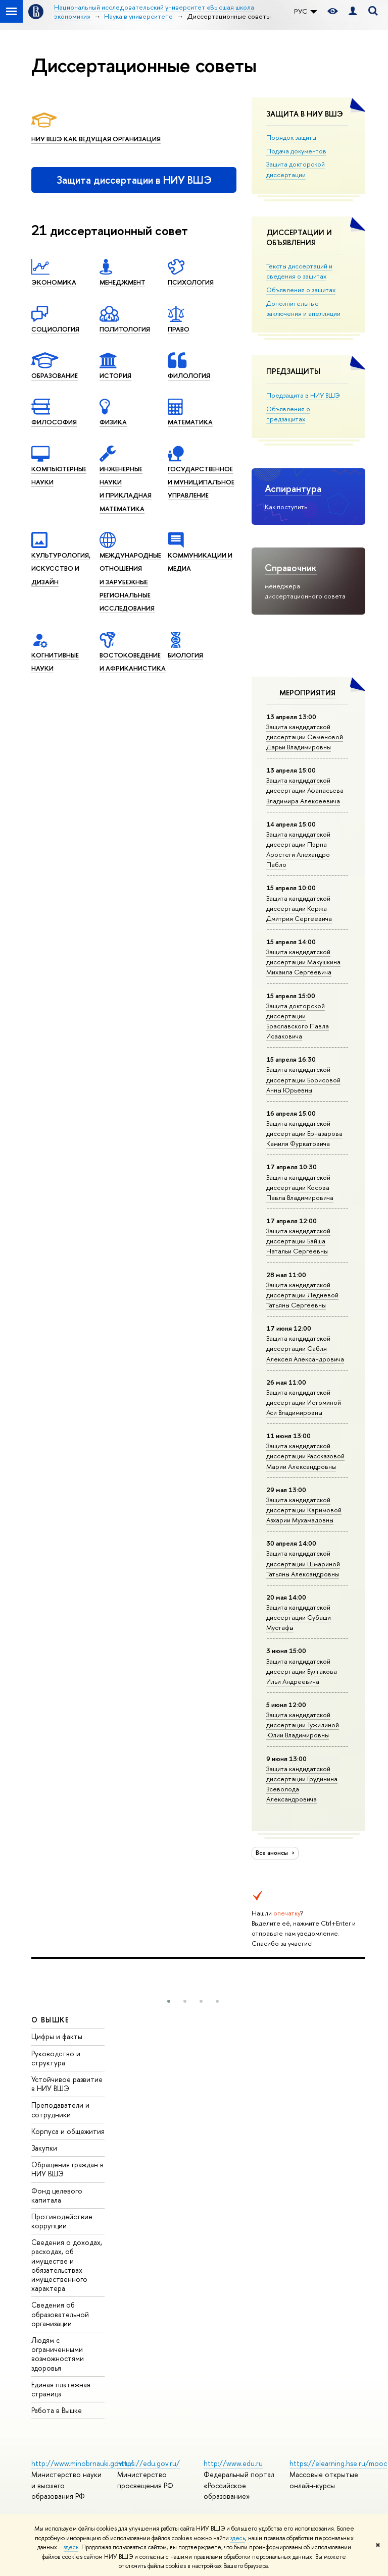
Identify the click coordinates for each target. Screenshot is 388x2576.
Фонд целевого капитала (56, 2195)
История (115, 375)
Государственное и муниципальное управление (201, 482)
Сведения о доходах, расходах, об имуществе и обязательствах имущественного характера (66, 2265)
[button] (169, 2001)
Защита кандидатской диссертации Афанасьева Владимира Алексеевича (305, 790)
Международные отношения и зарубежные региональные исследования (130, 582)
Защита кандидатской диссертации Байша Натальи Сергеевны (298, 1240)
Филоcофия (54, 421)
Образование (54, 375)
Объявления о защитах (300, 289)
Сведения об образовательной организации (60, 2314)
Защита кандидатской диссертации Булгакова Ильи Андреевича (301, 1671)
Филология (189, 375)
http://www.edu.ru (233, 2463)
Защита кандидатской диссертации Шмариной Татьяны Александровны (303, 1563)
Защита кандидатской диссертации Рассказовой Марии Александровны (305, 1455)
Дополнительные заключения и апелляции (303, 308)
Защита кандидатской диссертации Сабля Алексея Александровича (305, 1348)
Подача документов (296, 150)
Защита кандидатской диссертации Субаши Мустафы (298, 1617)
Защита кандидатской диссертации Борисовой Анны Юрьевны (303, 1079)
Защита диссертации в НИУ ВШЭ (134, 180)
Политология (125, 329)
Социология (55, 329)
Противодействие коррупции (61, 2221)
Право (178, 329)
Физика (113, 421)
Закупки (44, 2148)
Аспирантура (293, 488)
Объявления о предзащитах (288, 413)
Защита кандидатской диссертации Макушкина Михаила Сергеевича (303, 961)
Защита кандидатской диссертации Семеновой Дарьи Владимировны (304, 736)
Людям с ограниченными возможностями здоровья (57, 2354)
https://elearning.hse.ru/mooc (338, 2463)
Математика (190, 421)
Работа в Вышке (56, 2410)
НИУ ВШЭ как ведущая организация (96, 138)
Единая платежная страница (60, 2389)
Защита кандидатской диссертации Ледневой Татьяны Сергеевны (302, 1294)
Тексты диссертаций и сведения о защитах (299, 271)
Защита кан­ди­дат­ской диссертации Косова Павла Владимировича (299, 1187)
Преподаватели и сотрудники (60, 2109)
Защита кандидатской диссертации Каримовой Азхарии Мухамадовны (304, 1509)
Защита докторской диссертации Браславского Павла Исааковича (297, 1020)
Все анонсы (276, 1853)
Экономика (53, 282)
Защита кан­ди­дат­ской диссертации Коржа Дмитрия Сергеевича (299, 908)
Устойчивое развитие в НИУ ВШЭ (67, 2083)
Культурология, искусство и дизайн (60, 568)
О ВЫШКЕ (50, 2019)
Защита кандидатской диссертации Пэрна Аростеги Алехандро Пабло (298, 849)
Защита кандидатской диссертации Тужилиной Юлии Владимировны (302, 1724)
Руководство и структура (55, 2058)
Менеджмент (123, 282)
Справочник (291, 567)
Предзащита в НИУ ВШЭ (303, 395)
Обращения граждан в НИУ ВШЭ (67, 2169)
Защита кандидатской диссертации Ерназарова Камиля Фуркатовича (304, 1133)
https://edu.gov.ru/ (148, 2463)
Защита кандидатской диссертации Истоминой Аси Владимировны (303, 1402)
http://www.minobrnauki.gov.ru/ (82, 2463)
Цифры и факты (56, 2036)
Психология (191, 282)
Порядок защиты (291, 137)
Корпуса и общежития (68, 2131)
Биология (185, 655)
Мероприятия (307, 692)
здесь (237, 2538)
